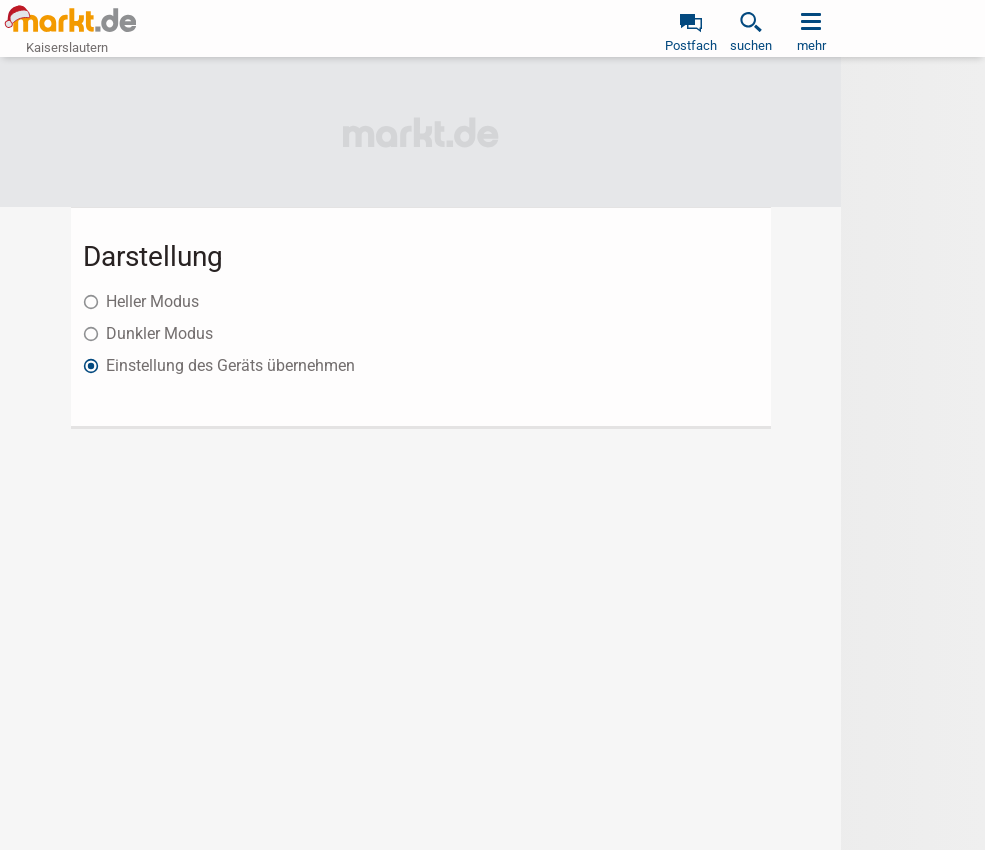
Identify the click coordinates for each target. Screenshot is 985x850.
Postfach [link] (691, 45)
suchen (751, 45)
